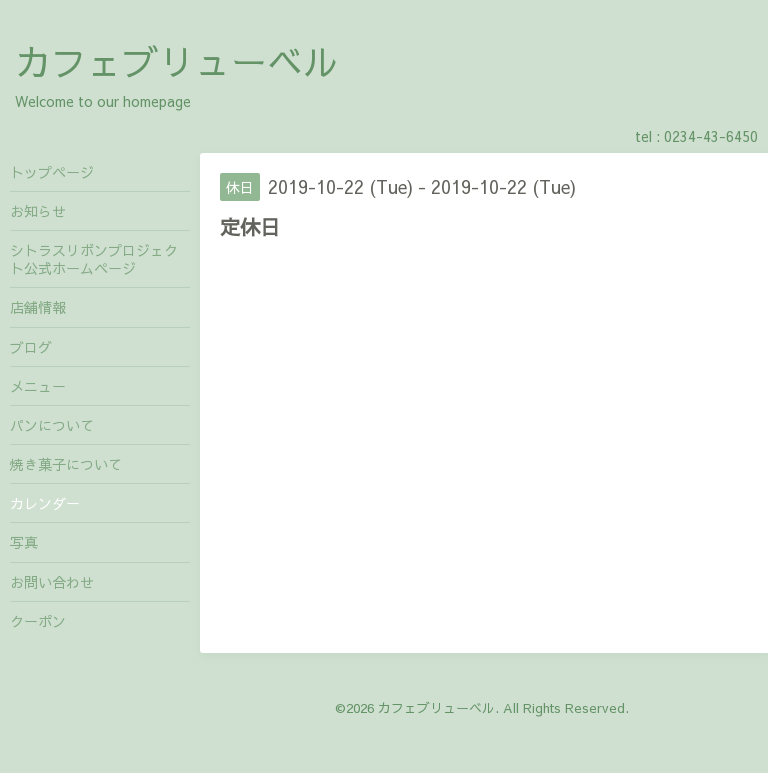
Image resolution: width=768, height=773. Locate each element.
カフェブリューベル (177, 61)
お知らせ (38, 211)
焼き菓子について (66, 464)
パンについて (52, 425)
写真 (24, 542)
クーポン (38, 621)
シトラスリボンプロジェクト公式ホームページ (94, 259)
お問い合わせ (52, 582)
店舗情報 (38, 307)
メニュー (38, 386)
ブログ (31, 347)
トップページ (52, 172)
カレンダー (45, 503)
